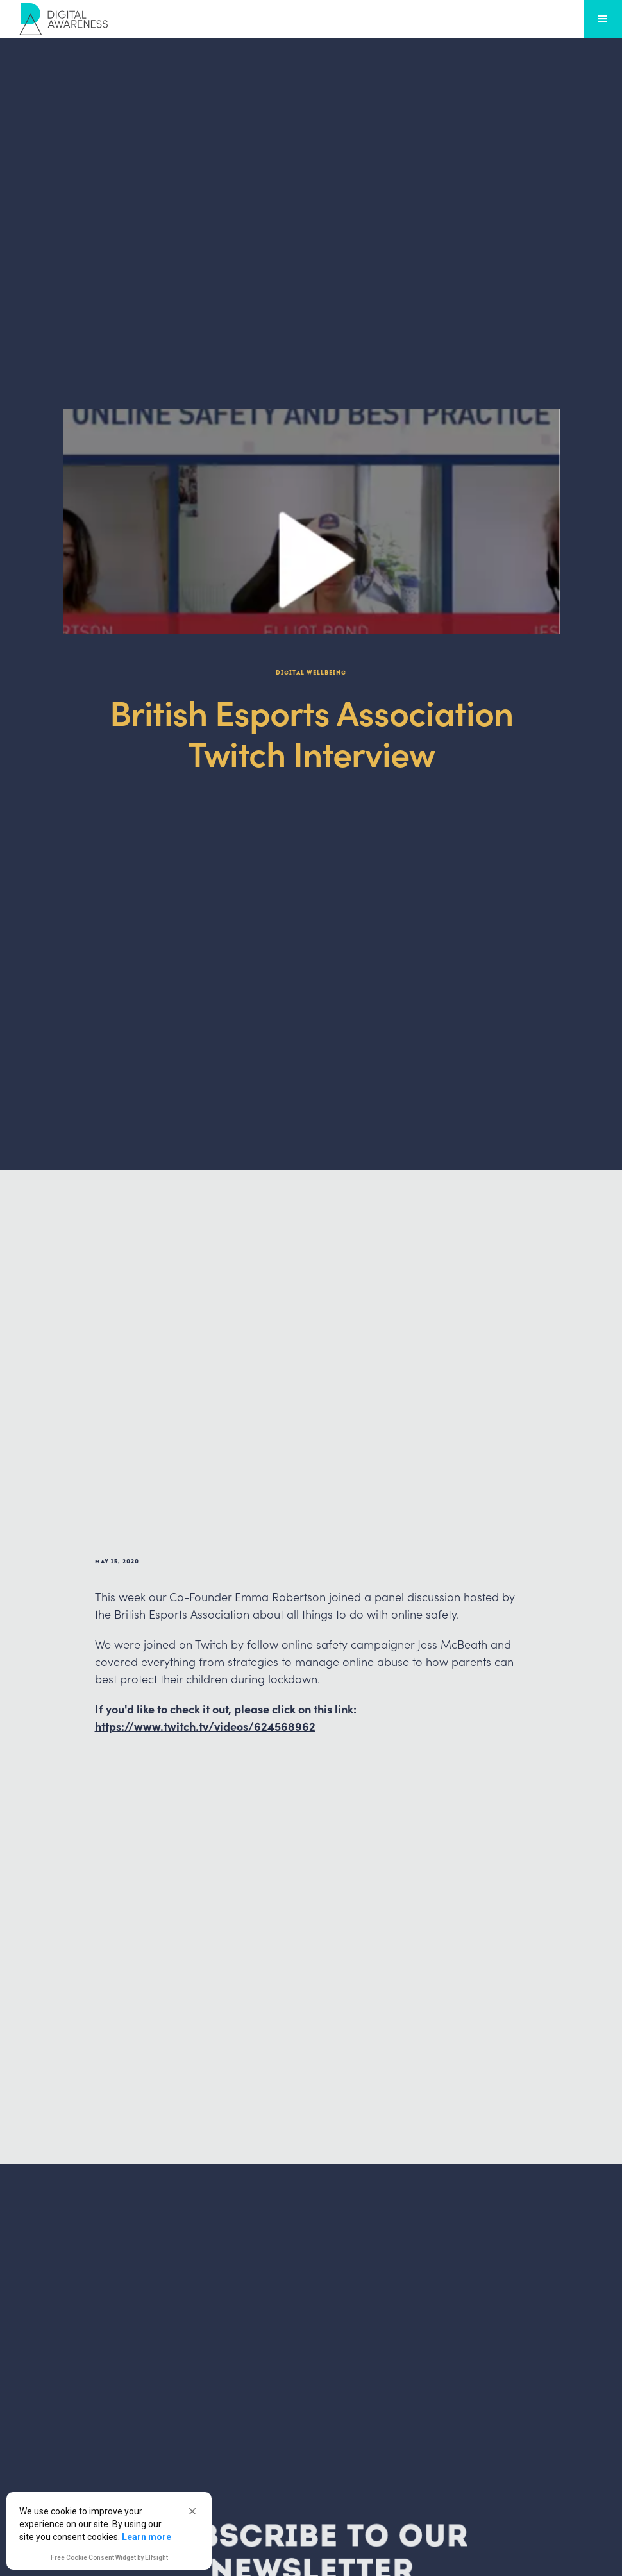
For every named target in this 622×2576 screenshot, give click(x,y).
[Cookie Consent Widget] (109, 2531)
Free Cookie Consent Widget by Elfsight (109, 2558)
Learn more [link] (146, 2537)
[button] (192, 2511)
